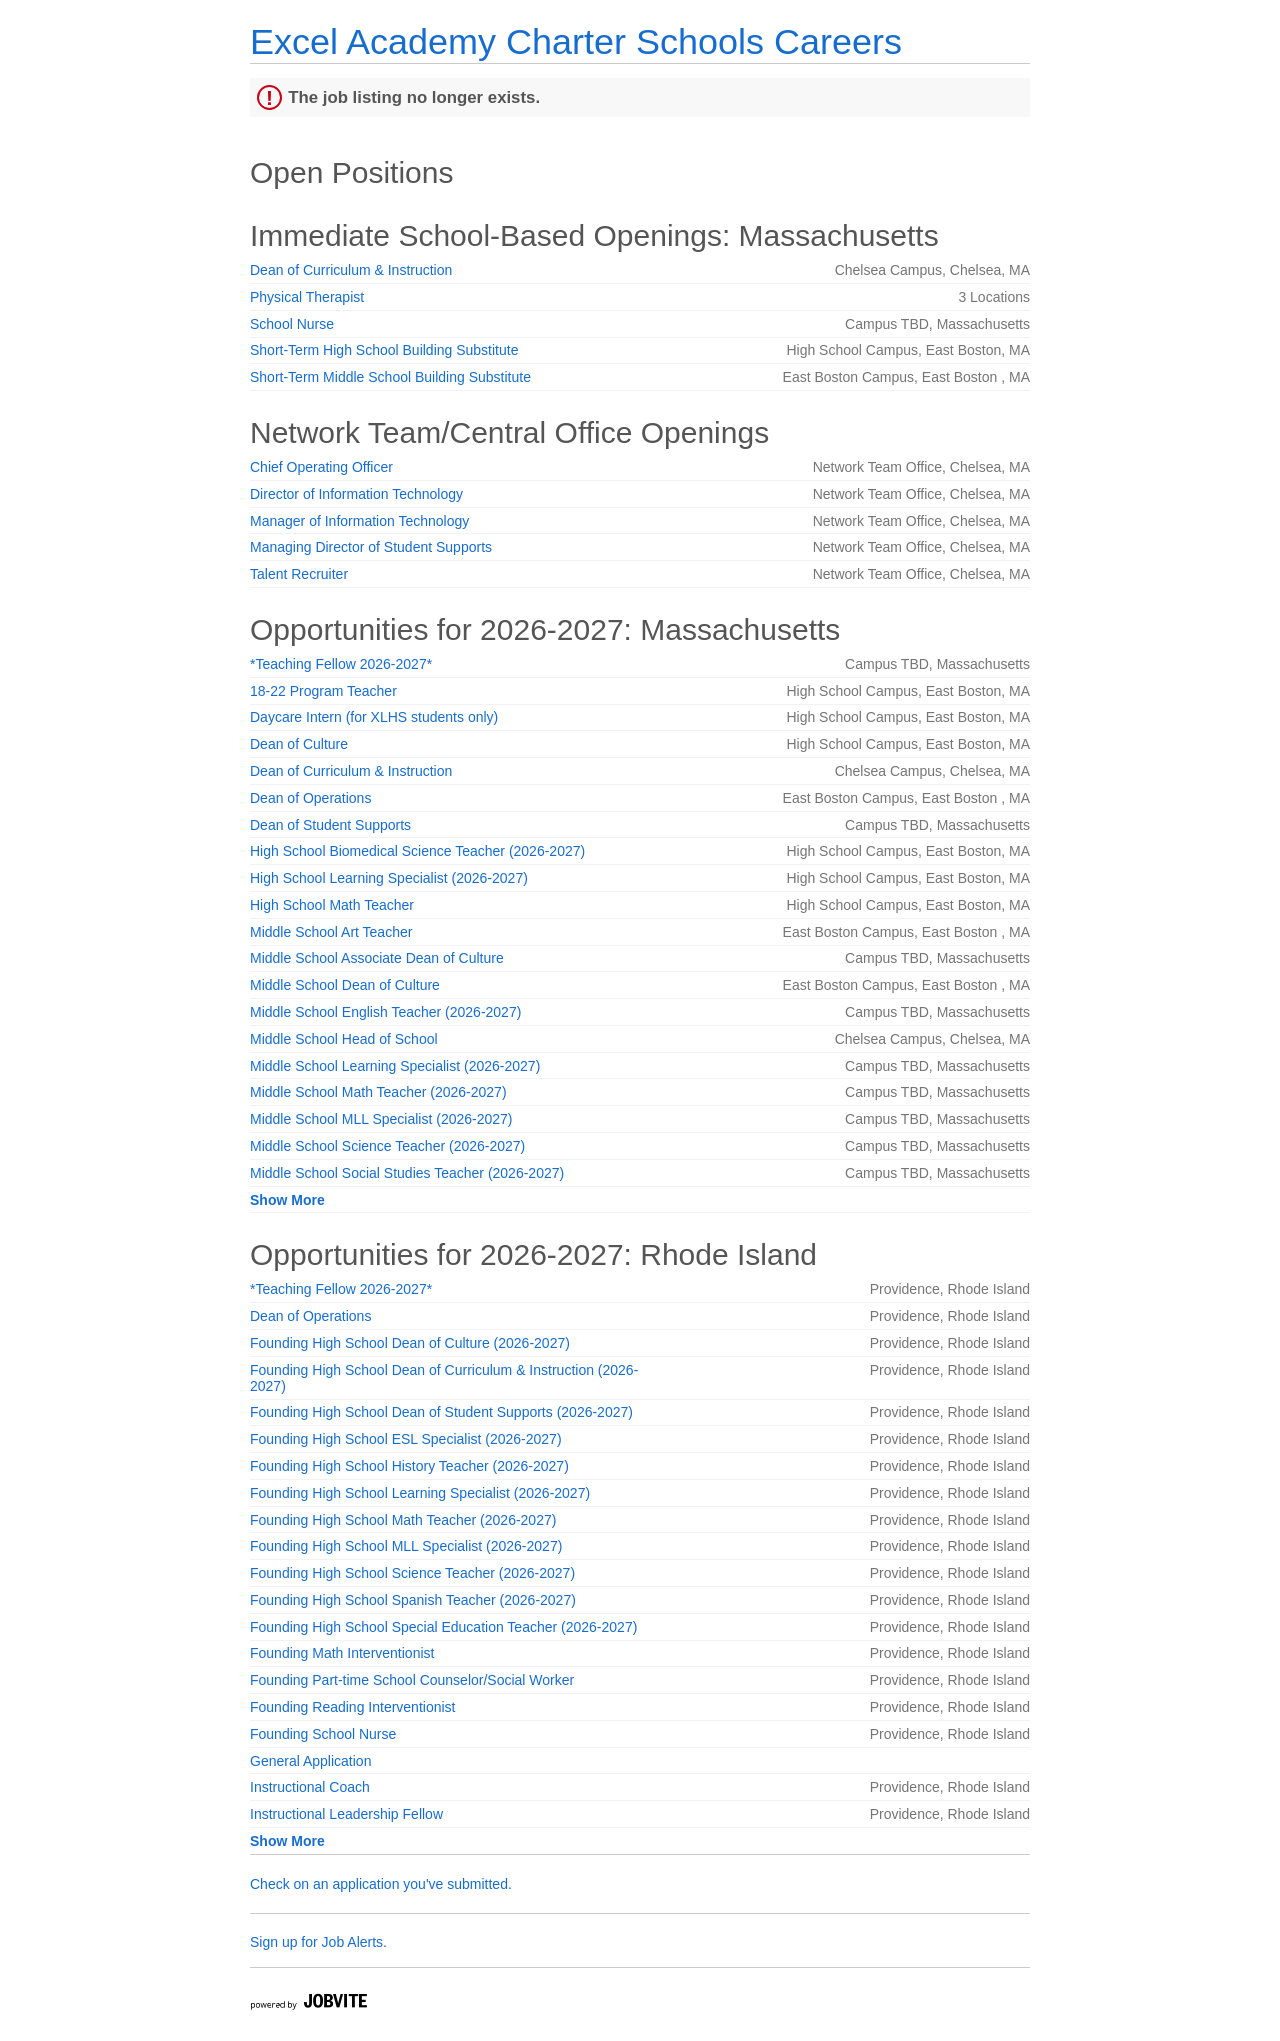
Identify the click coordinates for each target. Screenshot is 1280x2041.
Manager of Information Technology (359, 521)
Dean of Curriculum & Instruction (351, 270)
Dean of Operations (310, 798)
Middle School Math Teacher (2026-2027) (378, 1092)
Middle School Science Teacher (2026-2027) (387, 1146)
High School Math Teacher (332, 905)
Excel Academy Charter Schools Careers (576, 41)
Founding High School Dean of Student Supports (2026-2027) (441, 1412)
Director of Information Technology (356, 494)
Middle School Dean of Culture (345, 985)
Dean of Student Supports (330, 825)
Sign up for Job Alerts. (318, 1942)
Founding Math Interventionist (342, 1653)
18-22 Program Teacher (323, 691)
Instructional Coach (310, 1787)
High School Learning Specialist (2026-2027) (389, 878)
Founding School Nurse (323, 1734)
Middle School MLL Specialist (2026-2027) (381, 1119)
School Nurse (292, 324)
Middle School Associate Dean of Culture (377, 958)
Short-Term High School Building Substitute (384, 350)
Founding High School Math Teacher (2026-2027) (403, 1520)
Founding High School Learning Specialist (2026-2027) (420, 1493)
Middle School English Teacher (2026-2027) (385, 1012)
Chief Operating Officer (321, 467)
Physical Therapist (307, 297)
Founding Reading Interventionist (352, 1707)
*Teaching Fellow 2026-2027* (341, 664)
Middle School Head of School (344, 1039)
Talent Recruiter (299, 574)
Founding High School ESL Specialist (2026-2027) (406, 1439)
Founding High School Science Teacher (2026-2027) (412, 1573)
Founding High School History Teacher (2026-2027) (409, 1466)
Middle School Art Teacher (331, 932)
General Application (310, 1761)
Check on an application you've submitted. (381, 1884)
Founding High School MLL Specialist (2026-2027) (406, 1546)
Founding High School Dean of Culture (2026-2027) (410, 1343)
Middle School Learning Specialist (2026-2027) (395, 1066)
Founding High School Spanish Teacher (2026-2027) (413, 1600)
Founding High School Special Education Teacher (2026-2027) (443, 1627)
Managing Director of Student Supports (371, 547)
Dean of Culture (299, 744)
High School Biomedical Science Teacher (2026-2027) (417, 851)
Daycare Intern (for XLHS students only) (374, 717)
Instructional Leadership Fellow (346, 1814)
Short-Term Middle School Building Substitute (390, 377)
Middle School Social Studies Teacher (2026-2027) (407, 1173)
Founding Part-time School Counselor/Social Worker (412, 1680)
